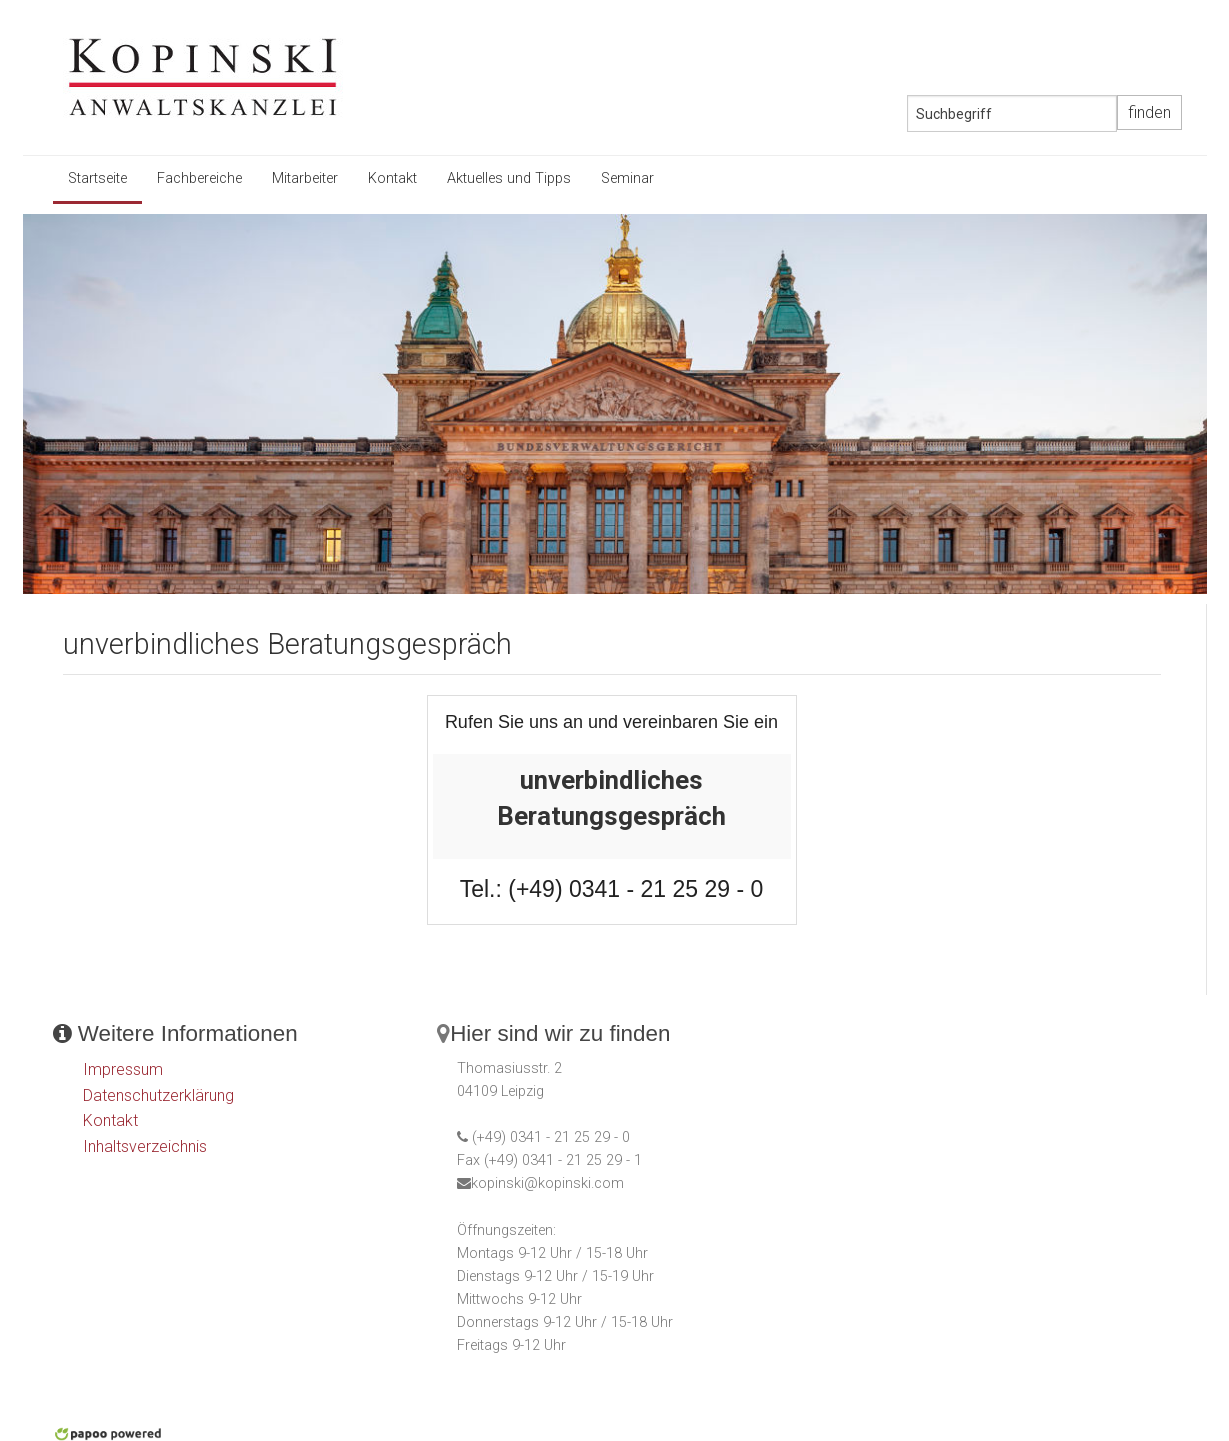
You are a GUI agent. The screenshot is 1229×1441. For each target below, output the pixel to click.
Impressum (123, 1069)
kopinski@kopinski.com (547, 1183)
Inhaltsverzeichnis (145, 1146)
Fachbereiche (199, 178)
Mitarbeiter (305, 178)
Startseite (97, 178)
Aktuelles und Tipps (509, 178)
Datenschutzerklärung (158, 1095)
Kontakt (392, 178)
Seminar (627, 178)
